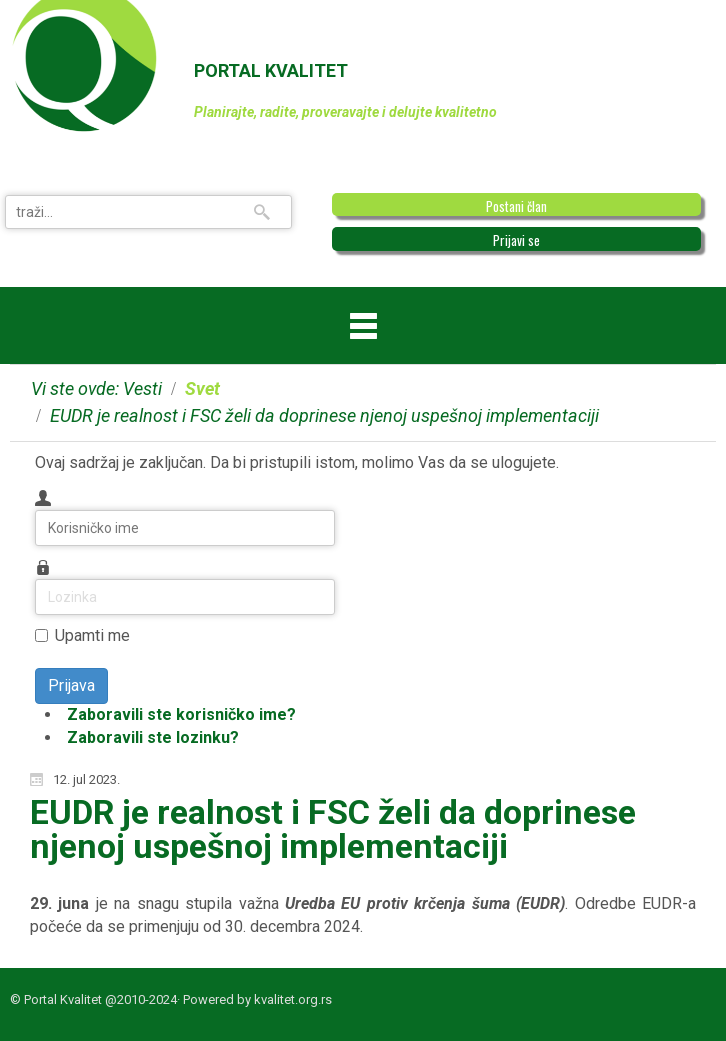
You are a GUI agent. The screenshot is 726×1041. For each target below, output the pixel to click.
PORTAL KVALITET (271, 70)
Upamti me (92, 635)
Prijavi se (516, 240)
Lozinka (35, 579)
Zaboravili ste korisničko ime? (181, 714)
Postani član (516, 206)
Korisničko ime (35, 510)
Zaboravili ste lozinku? (153, 737)
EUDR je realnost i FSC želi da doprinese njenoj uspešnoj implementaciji (333, 829)
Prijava (71, 685)
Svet (202, 388)
